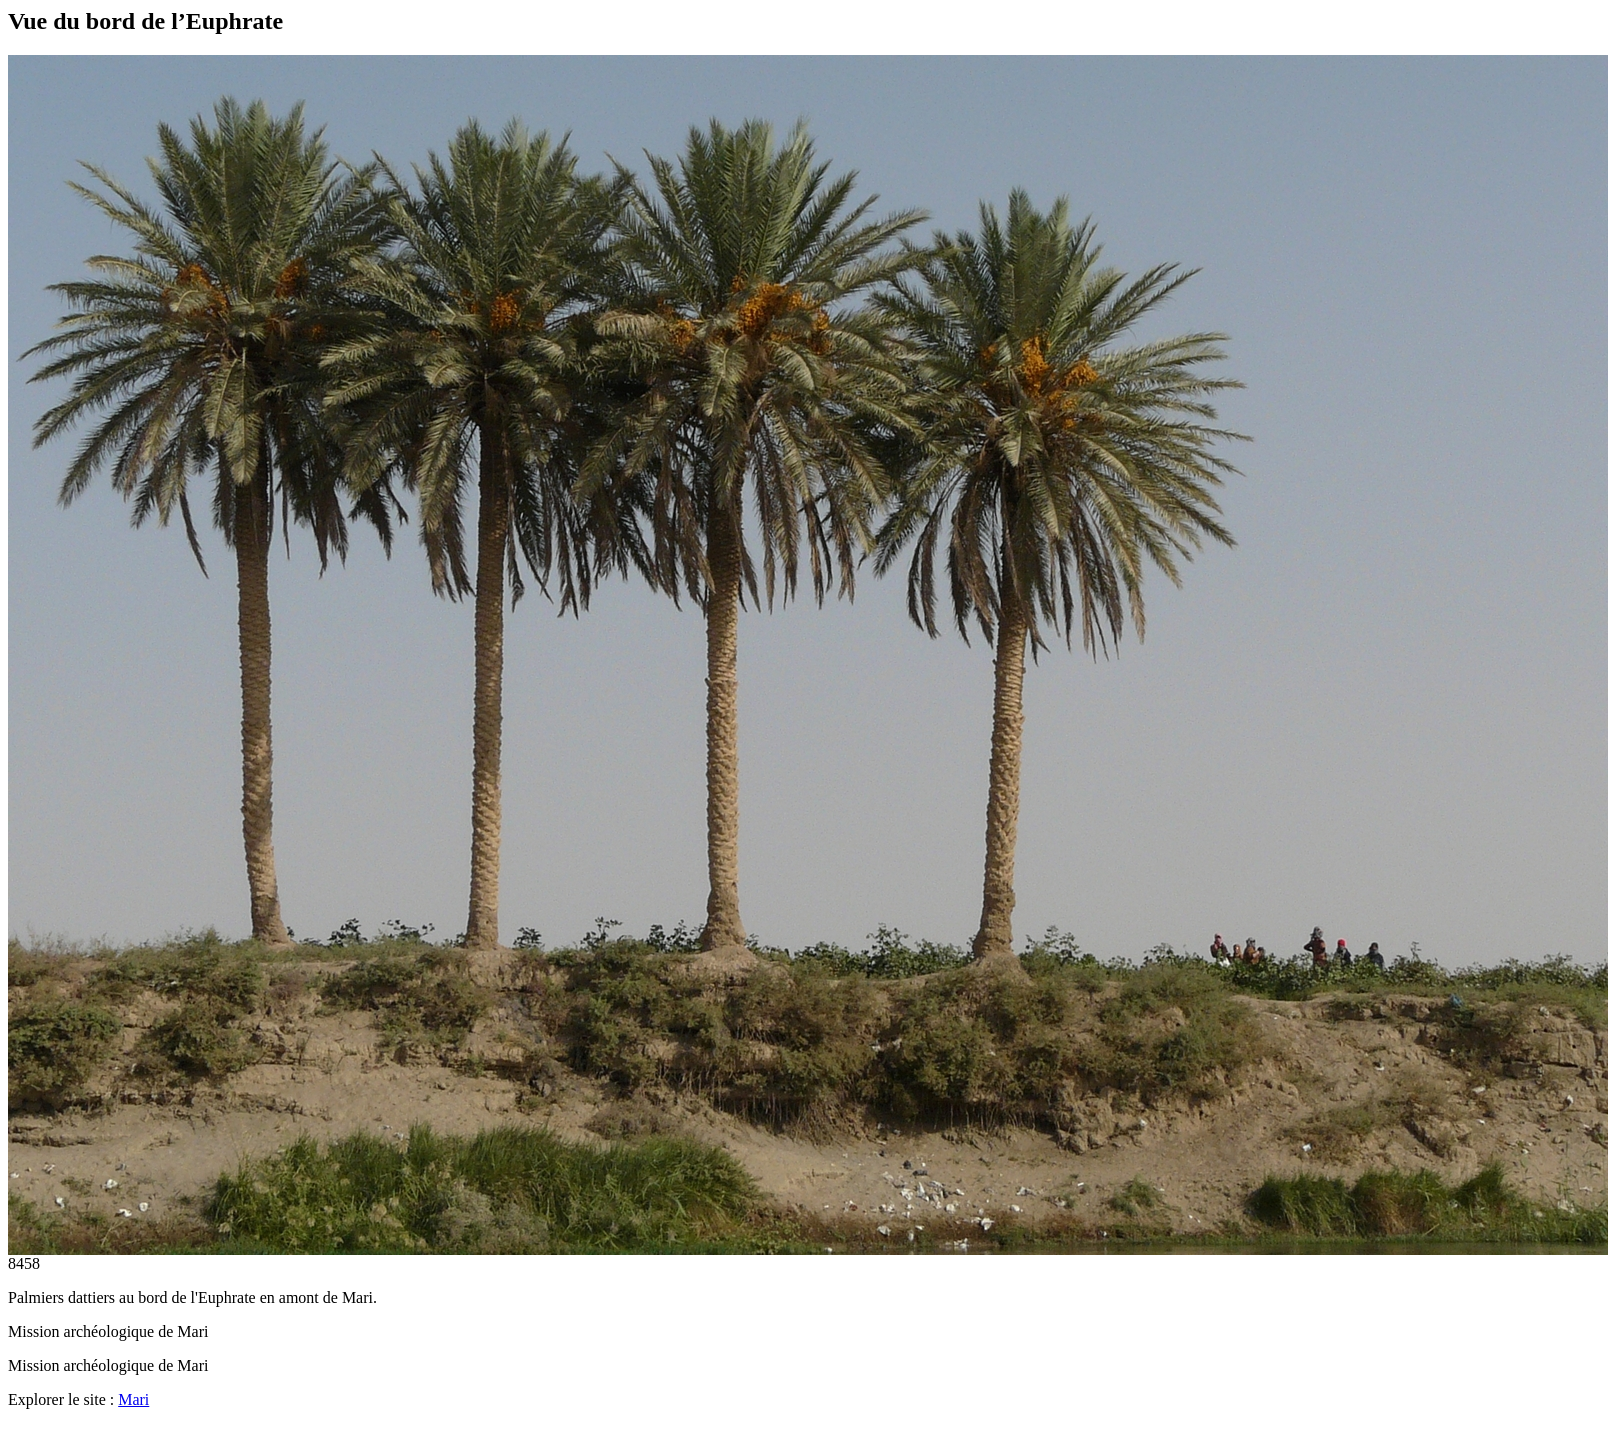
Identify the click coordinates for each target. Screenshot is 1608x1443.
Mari (133, 1399)
